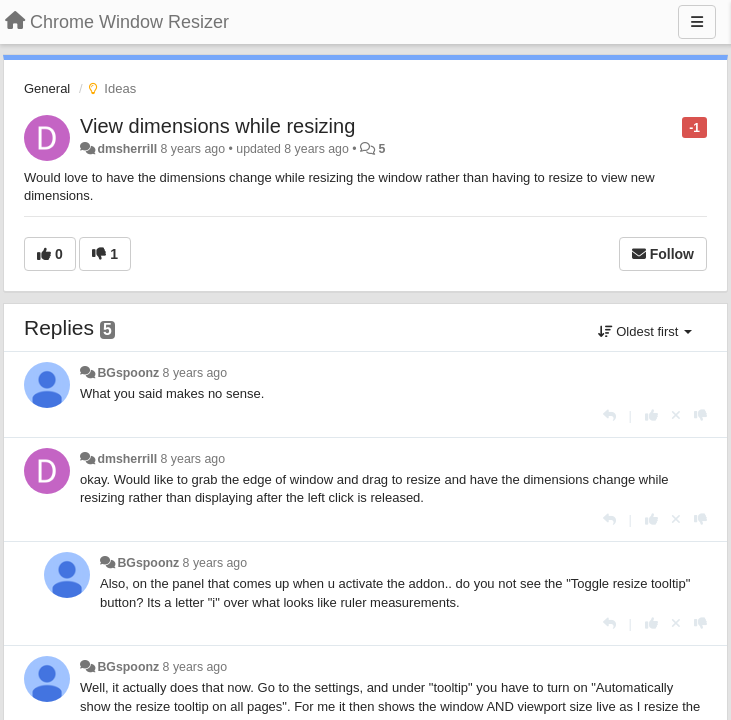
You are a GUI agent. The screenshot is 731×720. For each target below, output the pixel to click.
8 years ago (195, 373)
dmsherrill (127, 149)
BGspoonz (128, 373)
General (47, 88)
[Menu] (697, 22)
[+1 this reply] (651, 415)
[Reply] (609, 415)
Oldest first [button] (645, 331)
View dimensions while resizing (217, 126)
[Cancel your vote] (676, 415)
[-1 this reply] (700, 415)
